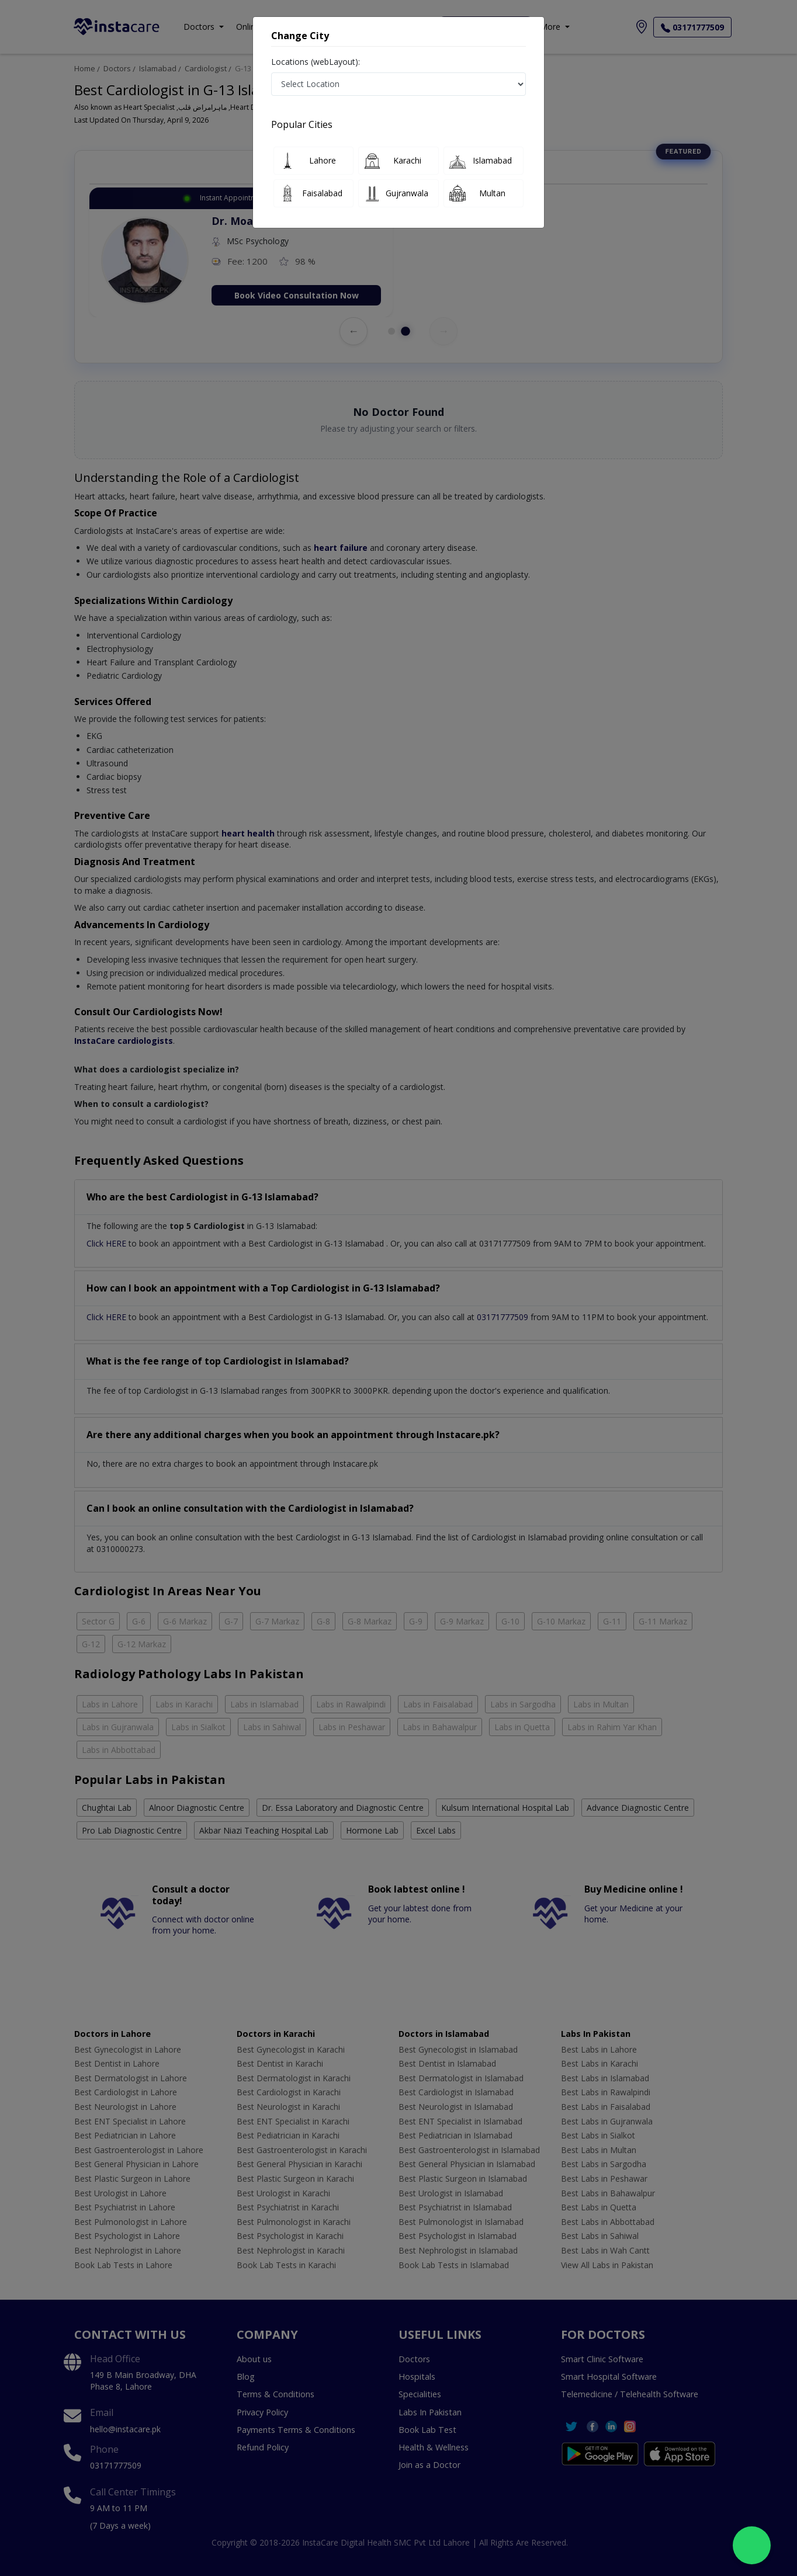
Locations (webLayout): (315, 61)
